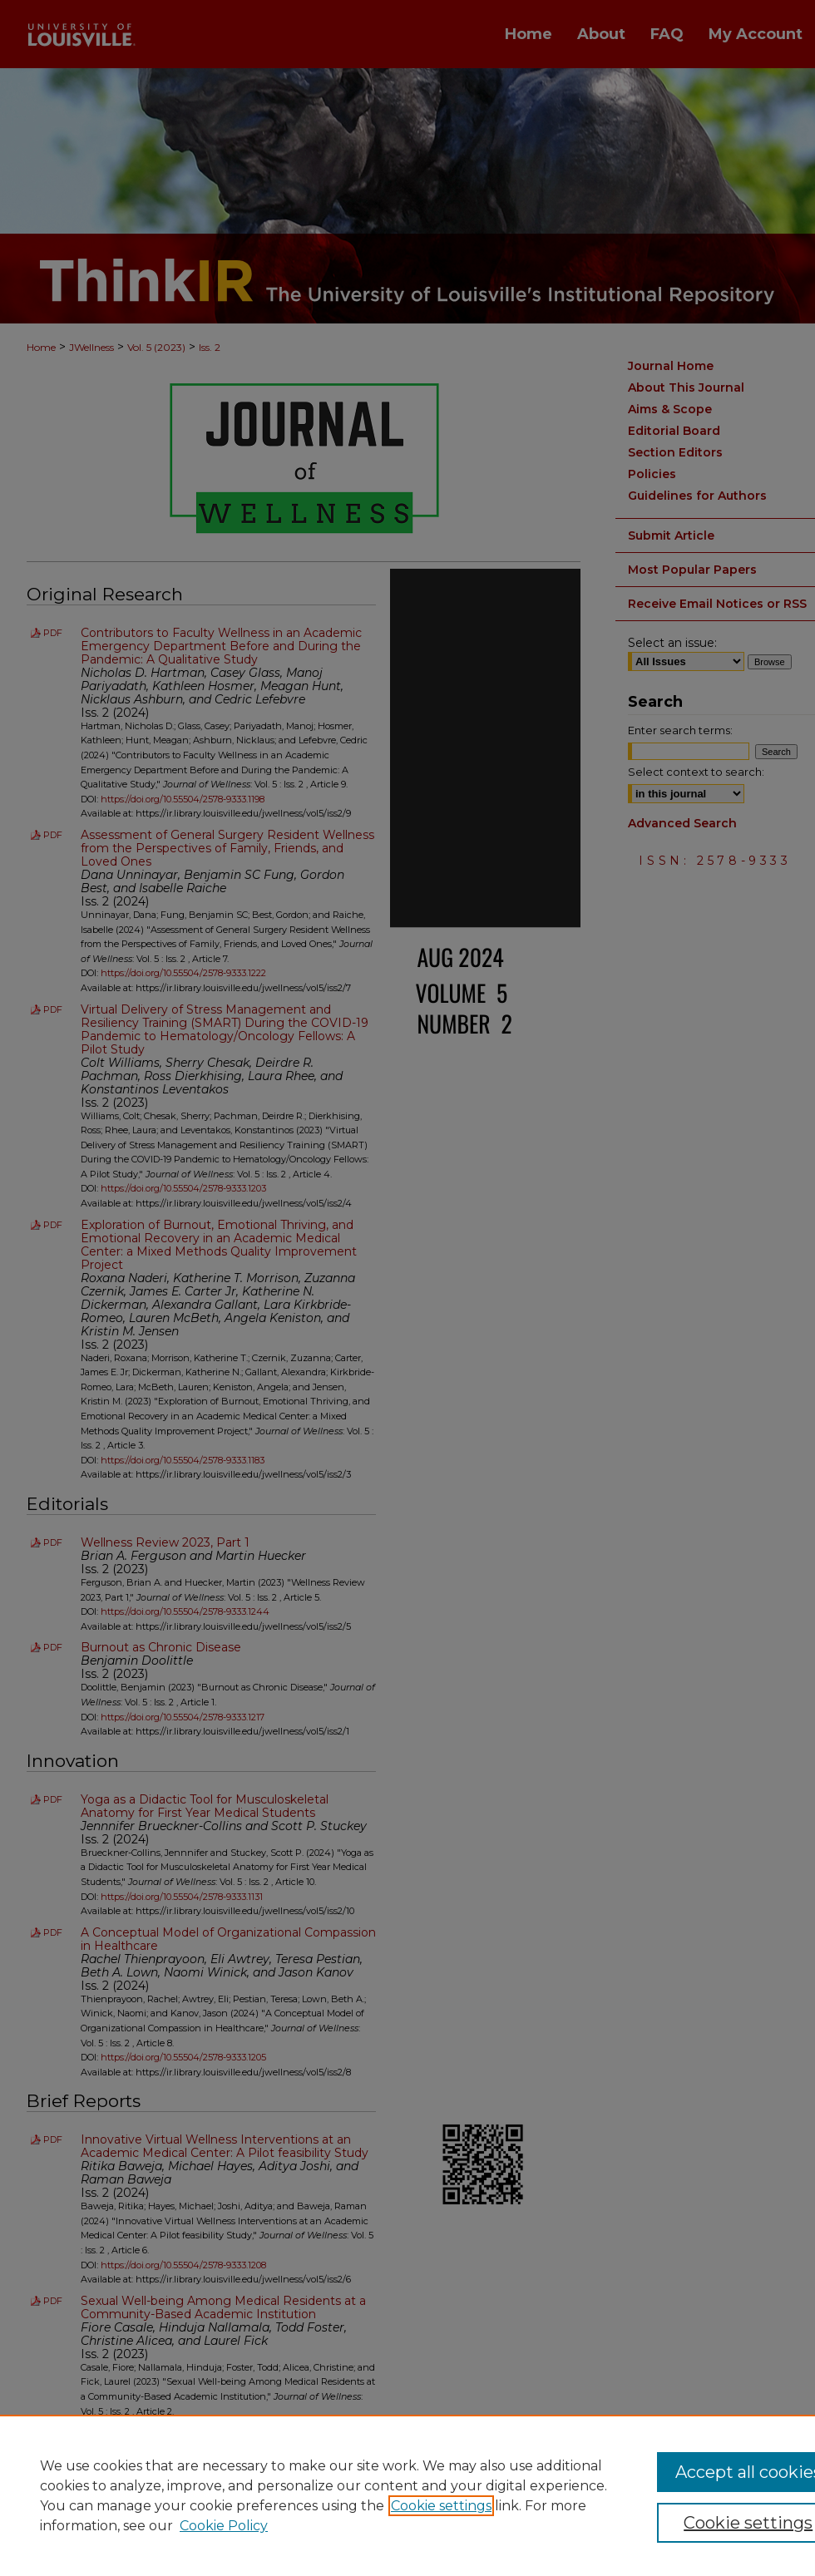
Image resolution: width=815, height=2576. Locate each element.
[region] (407, 2495)
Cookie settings (441, 2506)
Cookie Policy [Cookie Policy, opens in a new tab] (224, 2526)
